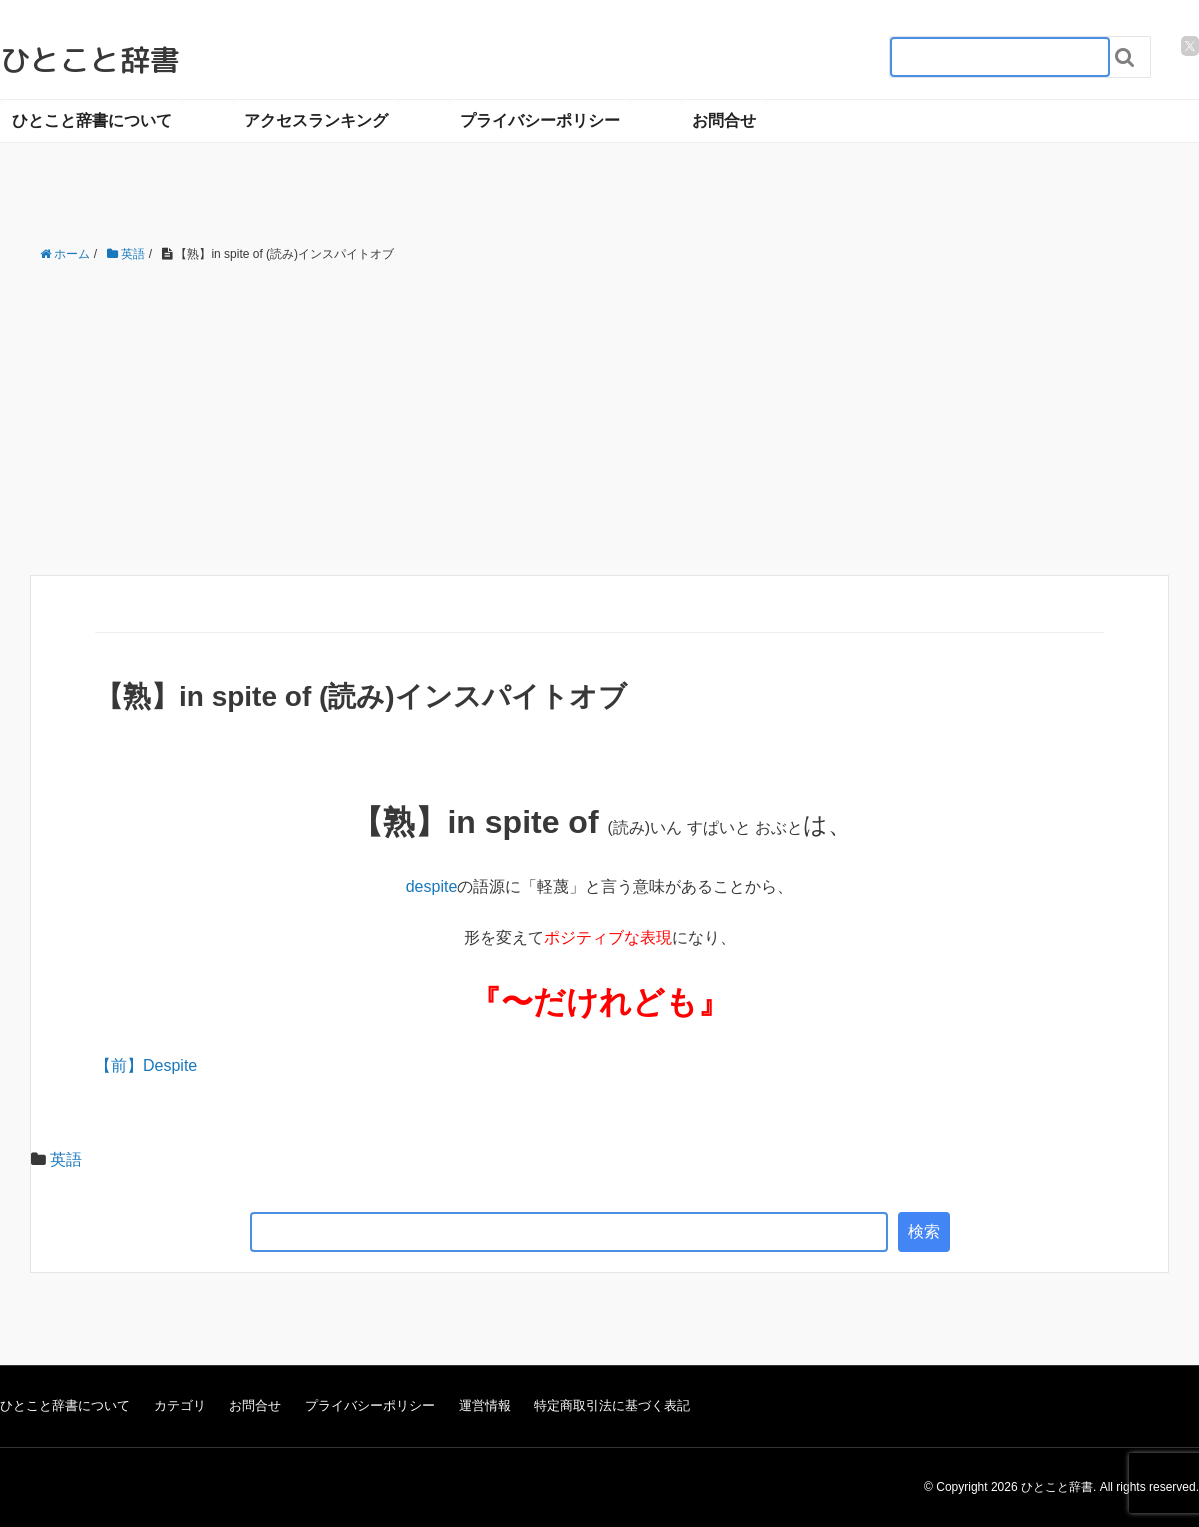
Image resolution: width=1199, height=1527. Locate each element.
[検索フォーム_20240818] (1000, 57)
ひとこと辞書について (92, 120)
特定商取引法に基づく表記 (612, 1405)
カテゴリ (180, 1405)
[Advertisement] (599, 420)
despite (432, 886)
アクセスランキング (316, 120)
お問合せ (724, 120)
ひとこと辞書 (90, 60)
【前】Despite (146, 1065)
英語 (66, 1159)
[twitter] (1190, 46)
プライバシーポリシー (540, 120)
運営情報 (485, 1405)
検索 (924, 1231)
